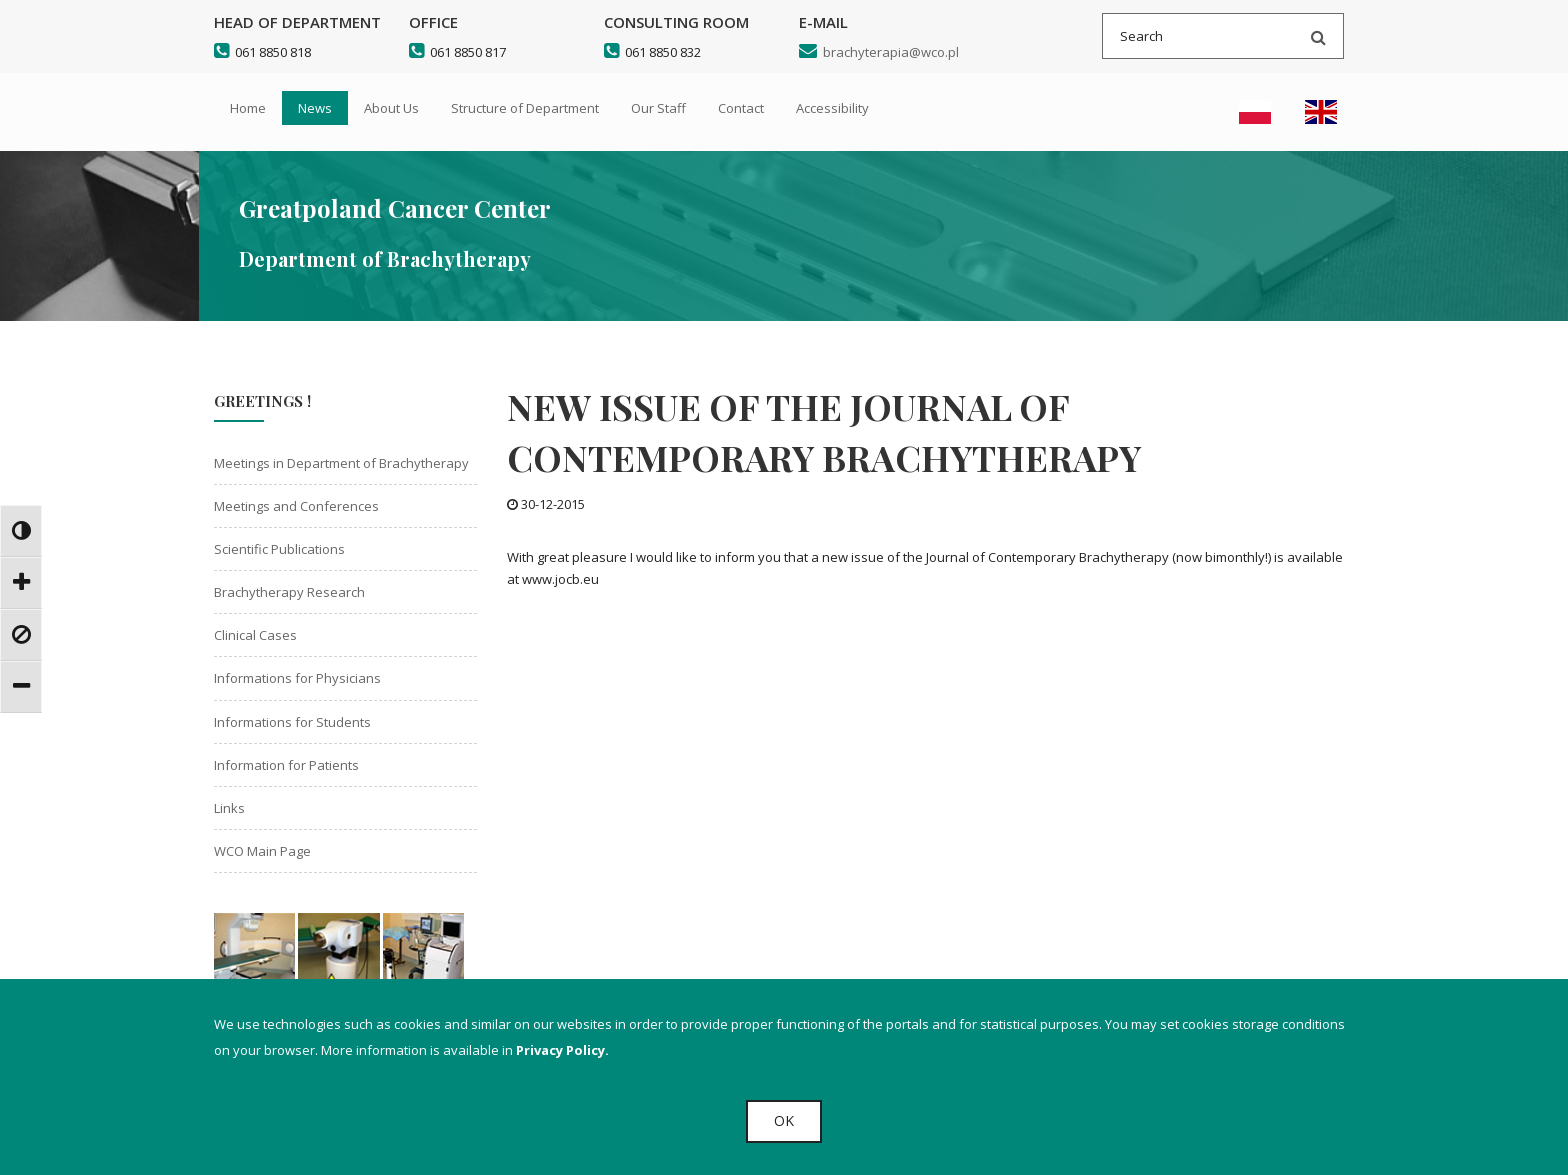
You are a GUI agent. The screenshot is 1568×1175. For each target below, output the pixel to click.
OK (784, 1120)
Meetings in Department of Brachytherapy (341, 463)
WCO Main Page (262, 851)
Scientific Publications (279, 549)
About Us (391, 108)
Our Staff (658, 108)
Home (248, 108)
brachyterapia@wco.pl (879, 52)
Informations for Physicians (297, 678)
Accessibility (832, 108)
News (315, 108)
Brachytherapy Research (289, 592)
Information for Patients (286, 765)
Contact (741, 108)
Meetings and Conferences (296, 506)
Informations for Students (292, 722)
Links (229, 808)
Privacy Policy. (562, 1050)
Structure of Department (525, 108)
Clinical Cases (255, 635)
